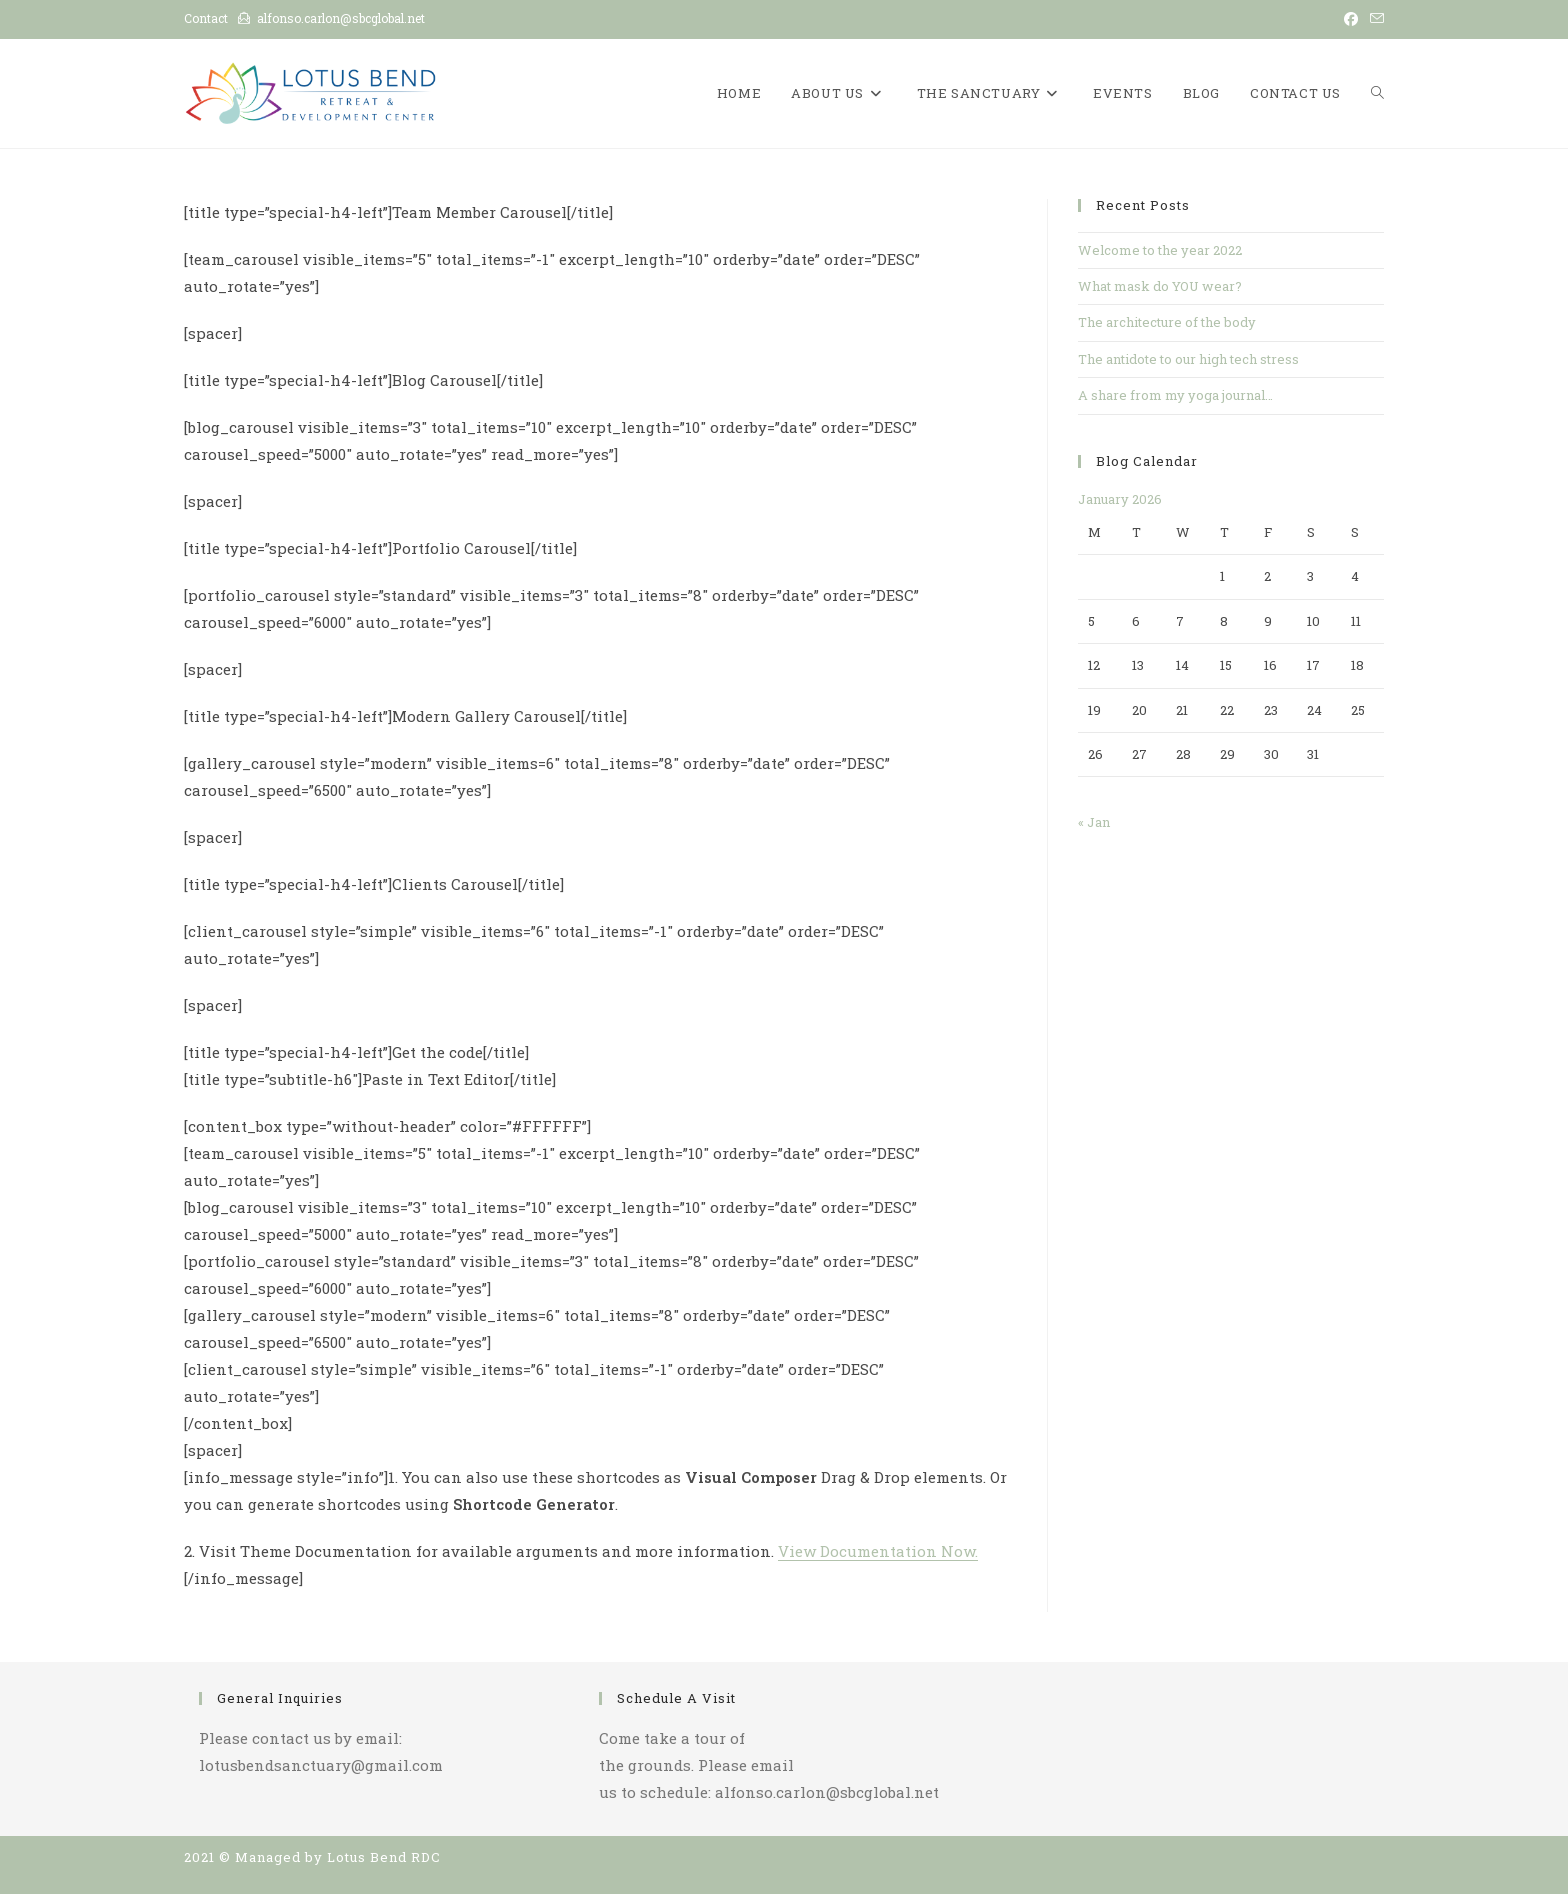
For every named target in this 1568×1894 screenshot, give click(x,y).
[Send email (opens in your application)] (1374, 19)
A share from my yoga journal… (1175, 395)
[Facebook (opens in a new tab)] (1351, 19)
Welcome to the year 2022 (1160, 250)
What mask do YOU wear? (1160, 286)
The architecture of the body (1167, 322)
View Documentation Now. (878, 1551)
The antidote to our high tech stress (1188, 359)
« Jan (1094, 822)
